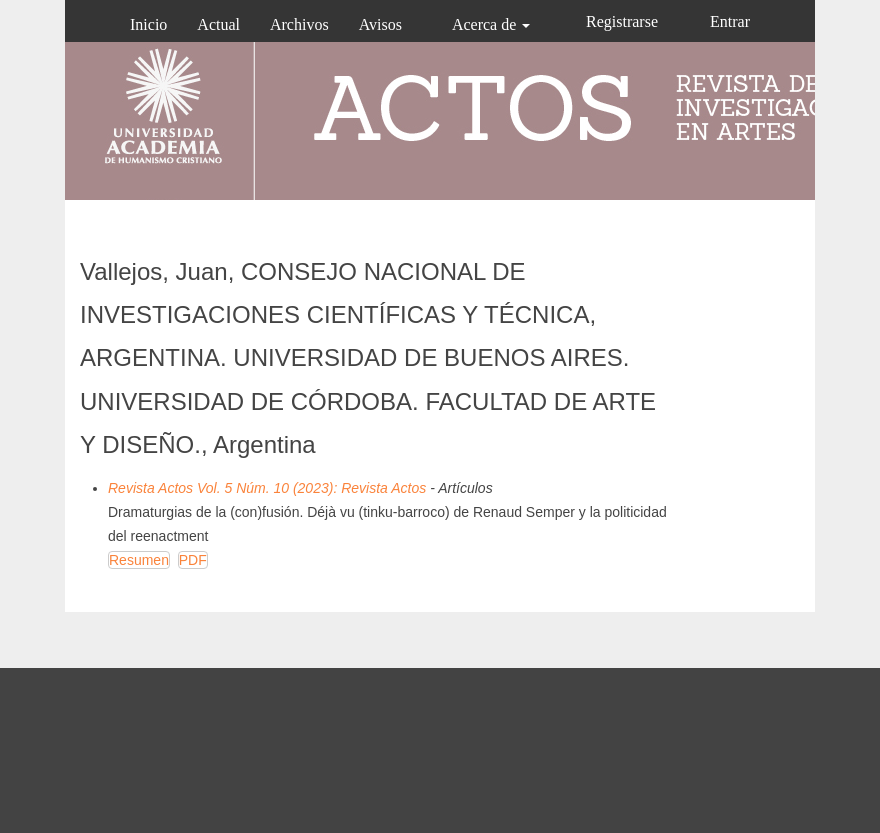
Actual (218, 24)
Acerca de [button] (491, 24)
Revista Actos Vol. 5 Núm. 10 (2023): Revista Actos (267, 488)
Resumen (139, 560)
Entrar (730, 21)
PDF (193, 560)
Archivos (299, 24)
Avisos (380, 24)
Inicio (148, 24)
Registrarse (622, 21)
